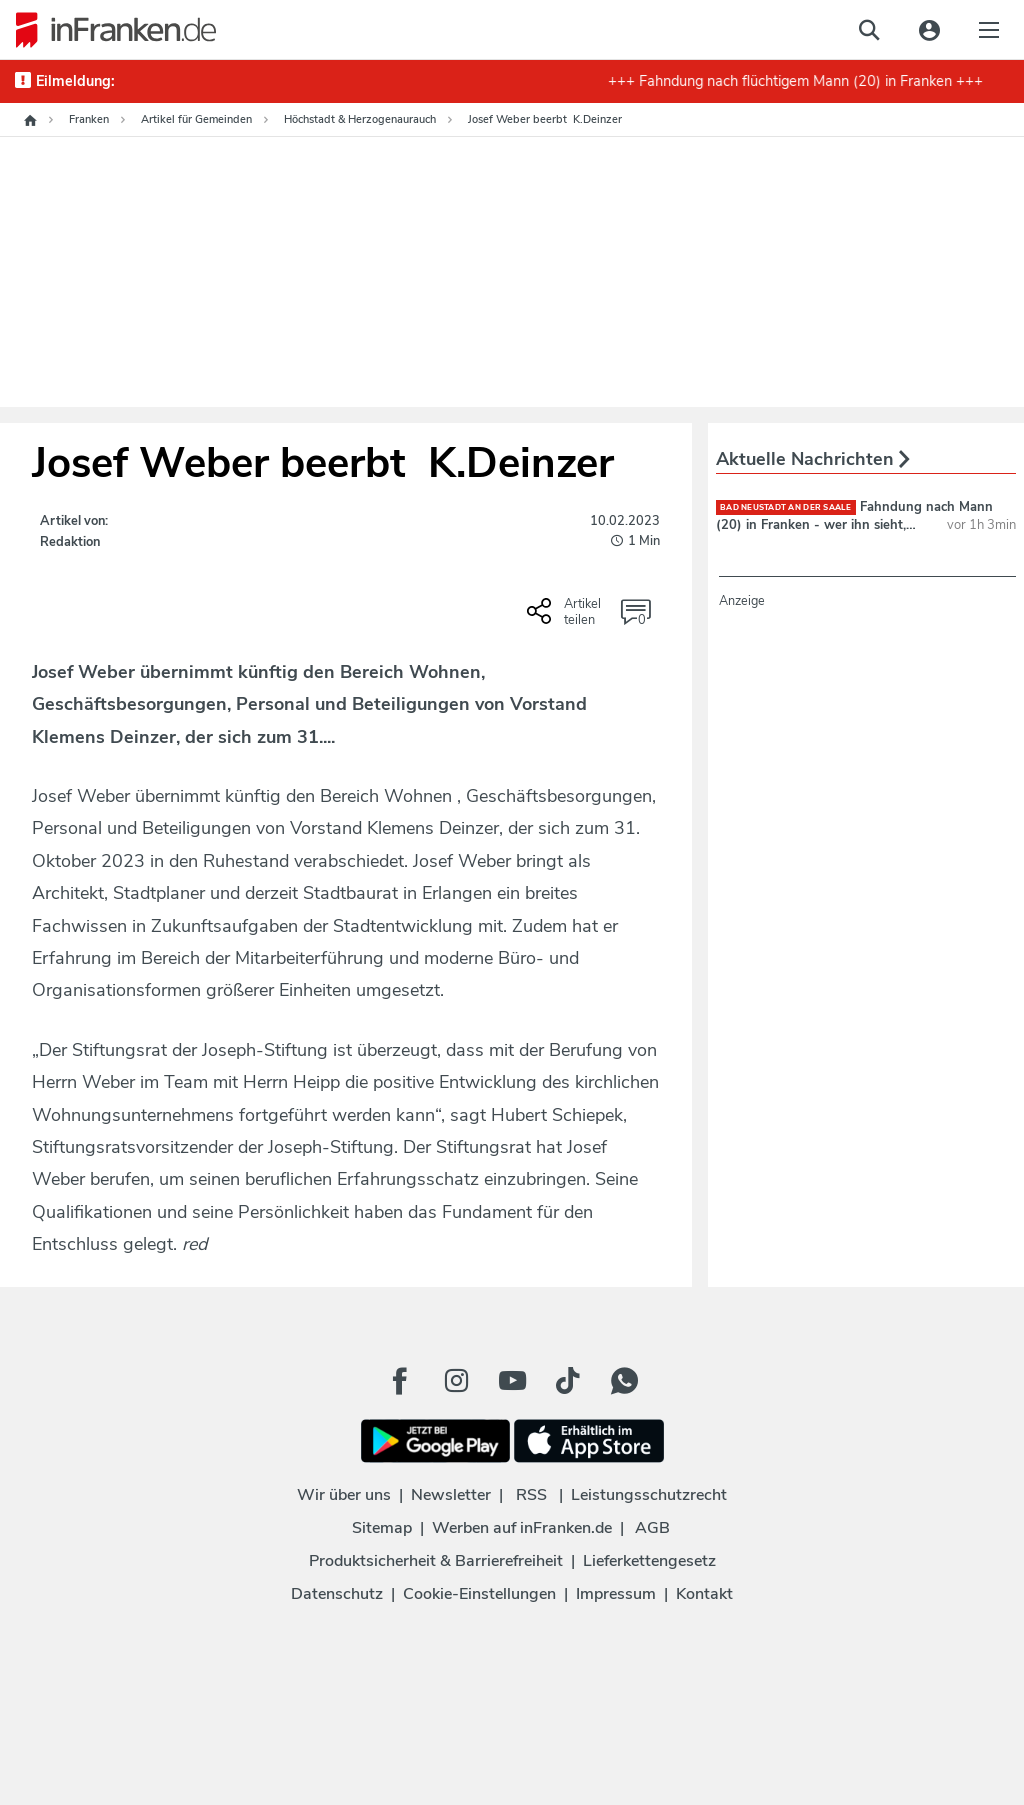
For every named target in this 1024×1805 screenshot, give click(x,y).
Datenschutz (337, 1594)
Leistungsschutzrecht (649, 1495)
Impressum (616, 1594)
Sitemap (382, 1528)
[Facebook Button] (400, 1381)
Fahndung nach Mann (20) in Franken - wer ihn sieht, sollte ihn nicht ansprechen (854, 525)
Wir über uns (344, 1495)
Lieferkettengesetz (649, 1561)
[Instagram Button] (456, 1381)
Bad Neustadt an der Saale (786, 507)
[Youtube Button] (512, 1381)
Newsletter (451, 1495)
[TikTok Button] (568, 1381)
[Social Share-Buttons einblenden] (566, 618)
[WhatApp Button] (624, 1381)
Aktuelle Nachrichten (813, 459)
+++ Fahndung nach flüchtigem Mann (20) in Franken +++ (803, 81)
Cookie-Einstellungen (479, 1594)
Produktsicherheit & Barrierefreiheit (436, 1561)
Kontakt (704, 1594)
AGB (652, 1528)
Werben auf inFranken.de (522, 1528)
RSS (531, 1495)
